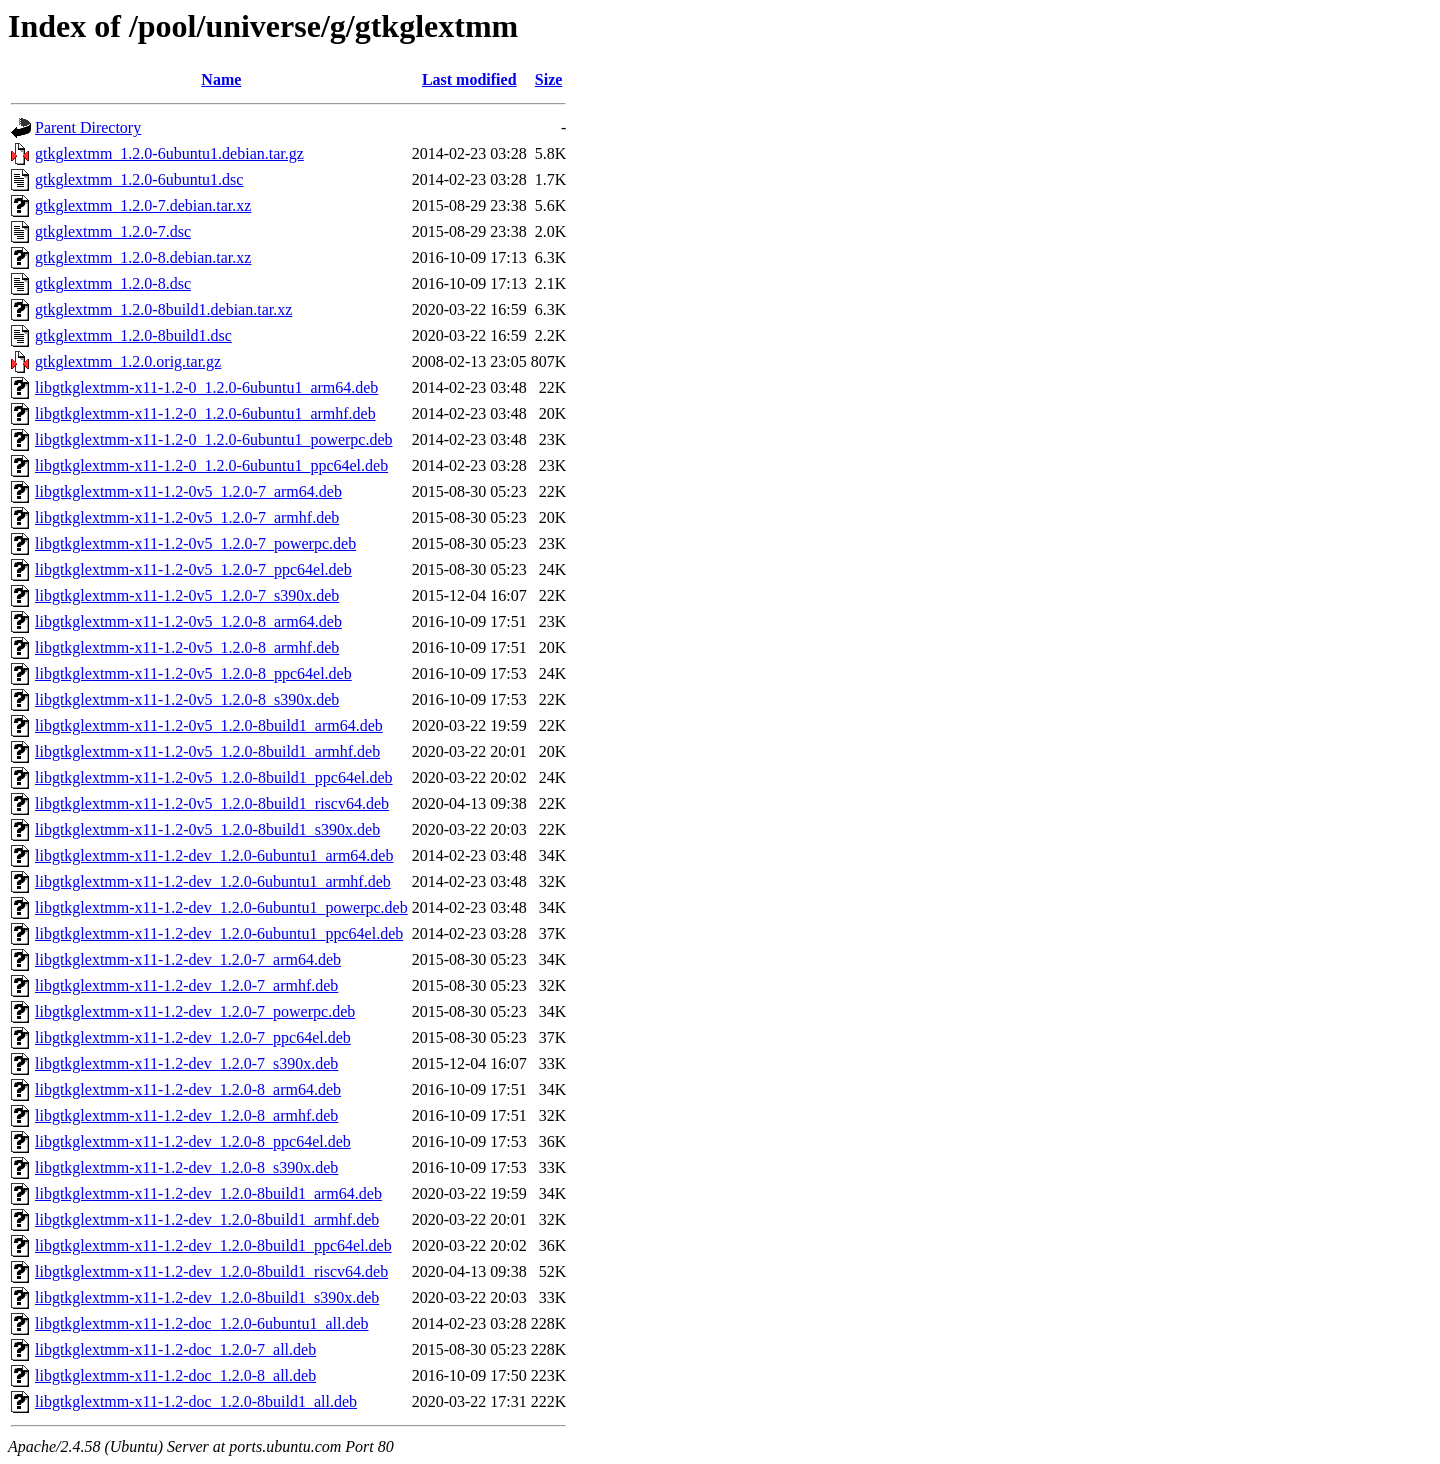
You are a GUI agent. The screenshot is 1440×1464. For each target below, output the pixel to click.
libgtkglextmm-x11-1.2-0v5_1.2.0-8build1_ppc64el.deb (214, 777)
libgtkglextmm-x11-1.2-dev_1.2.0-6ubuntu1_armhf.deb (213, 881)
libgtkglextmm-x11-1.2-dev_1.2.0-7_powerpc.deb (195, 1011)
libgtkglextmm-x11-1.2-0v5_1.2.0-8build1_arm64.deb (209, 725)
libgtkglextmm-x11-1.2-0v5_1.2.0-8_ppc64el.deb (193, 673)
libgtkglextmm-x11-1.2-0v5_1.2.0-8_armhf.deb (187, 647)
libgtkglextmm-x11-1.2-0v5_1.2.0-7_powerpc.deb (195, 543)
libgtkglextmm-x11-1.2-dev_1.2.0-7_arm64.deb (188, 959)
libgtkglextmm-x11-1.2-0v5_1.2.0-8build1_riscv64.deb (212, 803)
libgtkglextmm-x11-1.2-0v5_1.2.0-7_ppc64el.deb (193, 569)
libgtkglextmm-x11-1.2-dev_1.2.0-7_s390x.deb (186, 1063)
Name (221, 79)
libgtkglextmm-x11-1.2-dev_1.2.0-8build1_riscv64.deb (211, 1271)
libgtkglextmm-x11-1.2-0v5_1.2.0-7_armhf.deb (187, 517)
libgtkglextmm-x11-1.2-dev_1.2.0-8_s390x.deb (186, 1167)
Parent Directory (88, 127)
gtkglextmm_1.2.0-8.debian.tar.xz (143, 257)
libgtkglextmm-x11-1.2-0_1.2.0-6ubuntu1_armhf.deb (205, 413)
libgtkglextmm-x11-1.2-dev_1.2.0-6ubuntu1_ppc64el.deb (219, 933)
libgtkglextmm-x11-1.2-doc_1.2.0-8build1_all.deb (196, 1401)
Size (549, 79)
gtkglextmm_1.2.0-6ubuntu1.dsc (139, 179)
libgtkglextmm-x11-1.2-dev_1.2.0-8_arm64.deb (188, 1089)
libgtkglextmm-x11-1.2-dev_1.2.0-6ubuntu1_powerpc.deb (221, 907)
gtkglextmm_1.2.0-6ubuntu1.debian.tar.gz (169, 153)
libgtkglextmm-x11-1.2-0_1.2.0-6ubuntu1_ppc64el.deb (211, 465)
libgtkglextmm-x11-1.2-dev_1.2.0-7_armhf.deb (186, 985)
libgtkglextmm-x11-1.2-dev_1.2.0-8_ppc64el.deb (193, 1141)
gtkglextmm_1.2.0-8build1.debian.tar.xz (163, 309)
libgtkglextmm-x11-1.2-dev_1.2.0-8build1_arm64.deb (208, 1193)
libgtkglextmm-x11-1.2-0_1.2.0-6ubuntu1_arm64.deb (206, 387)
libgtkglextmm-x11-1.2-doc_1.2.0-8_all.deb (175, 1375)
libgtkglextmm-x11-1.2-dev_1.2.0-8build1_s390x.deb (207, 1297)
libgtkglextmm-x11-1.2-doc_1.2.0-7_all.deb (175, 1349)
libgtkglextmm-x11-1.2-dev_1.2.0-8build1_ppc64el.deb (213, 1245)
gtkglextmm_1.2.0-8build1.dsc (133, 335)
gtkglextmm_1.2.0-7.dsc (113, 231)
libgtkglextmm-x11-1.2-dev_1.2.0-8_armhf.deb (186, 1115)
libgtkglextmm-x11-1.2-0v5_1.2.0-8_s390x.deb (187, 699)
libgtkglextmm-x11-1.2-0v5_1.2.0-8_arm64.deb (188, 621)
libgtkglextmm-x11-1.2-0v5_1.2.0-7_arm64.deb (188, 491)
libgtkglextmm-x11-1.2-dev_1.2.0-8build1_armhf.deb (207, 1219)
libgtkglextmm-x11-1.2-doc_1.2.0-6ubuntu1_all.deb (202, 1323)
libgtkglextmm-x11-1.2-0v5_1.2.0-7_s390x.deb (187, 595)
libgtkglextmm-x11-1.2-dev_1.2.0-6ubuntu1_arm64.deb (214, 855)
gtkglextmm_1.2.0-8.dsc (113, 283)
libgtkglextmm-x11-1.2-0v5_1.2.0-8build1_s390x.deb (207, 829)
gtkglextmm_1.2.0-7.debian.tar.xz (143, 205)
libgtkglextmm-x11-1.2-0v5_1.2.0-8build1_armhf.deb (207, 751)
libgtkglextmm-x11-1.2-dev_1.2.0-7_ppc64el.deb (193, 1037)
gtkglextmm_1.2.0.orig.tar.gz (128, 361)
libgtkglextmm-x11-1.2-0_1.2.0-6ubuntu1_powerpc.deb (214, 439)
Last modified (469, 79)
